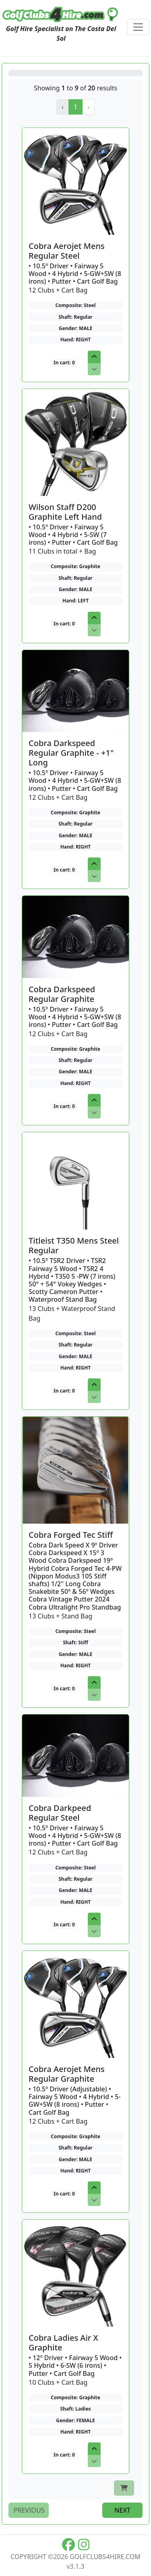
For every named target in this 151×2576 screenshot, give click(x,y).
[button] (88, 107)
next (122, 2510)
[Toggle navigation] (138, 27)
